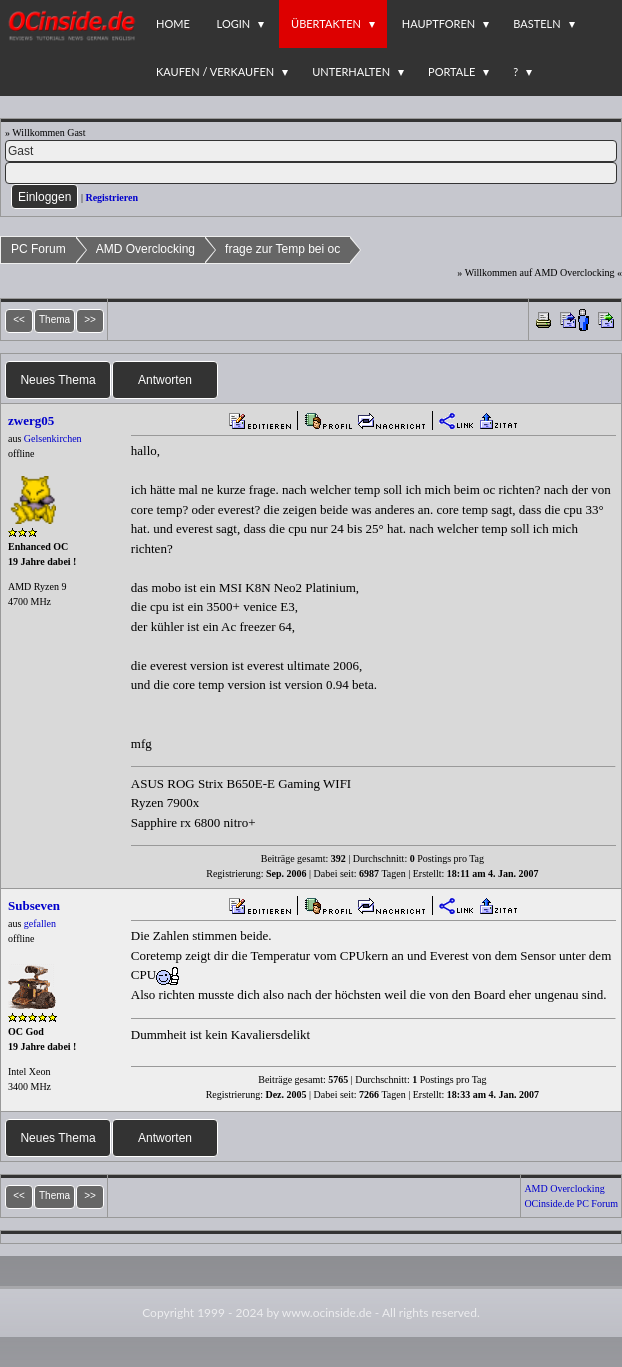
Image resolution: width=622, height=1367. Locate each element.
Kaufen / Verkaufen (215, 71)
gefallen (40, 923)
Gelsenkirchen (53, 438)
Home (173, 23)
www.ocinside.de (327, 1312)
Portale (451, 71)
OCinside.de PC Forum (571, 1203)
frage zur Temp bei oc (282, 249)
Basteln (536, 23)
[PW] (311, 173)
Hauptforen (438, 23)
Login (234, 23)
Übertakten (326, 23)
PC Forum (38, 249)
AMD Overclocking (145, 249)
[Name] (311, 151)
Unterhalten (351, 71)
